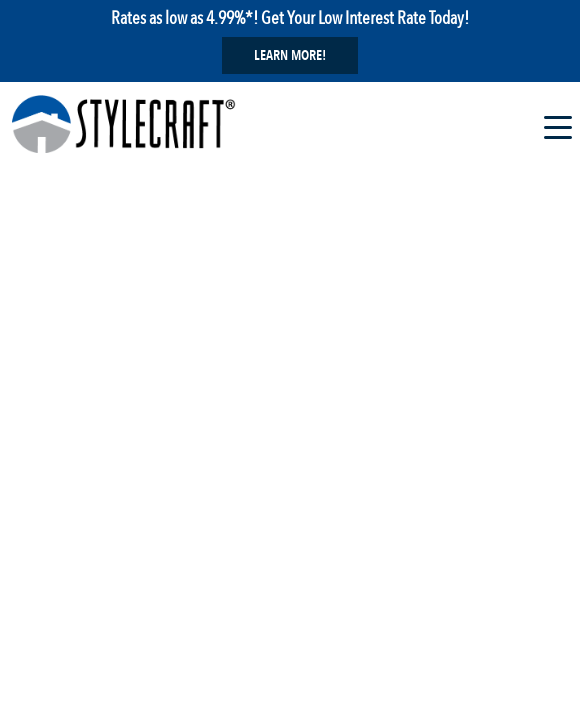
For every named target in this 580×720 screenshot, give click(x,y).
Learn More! (290, 55)
